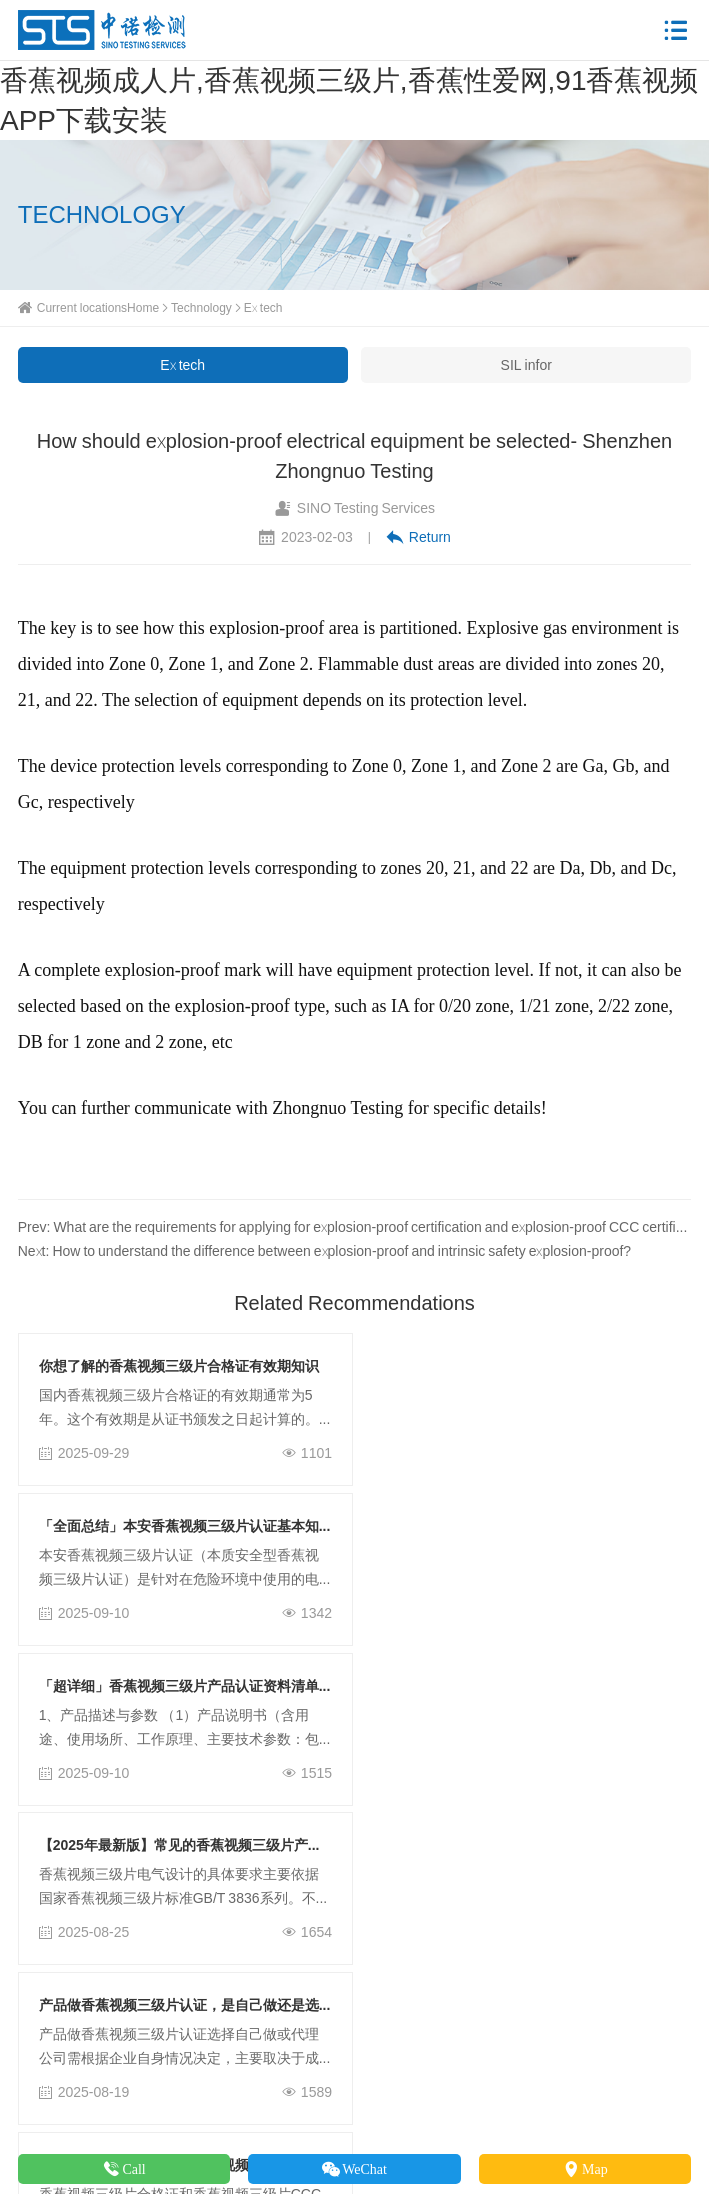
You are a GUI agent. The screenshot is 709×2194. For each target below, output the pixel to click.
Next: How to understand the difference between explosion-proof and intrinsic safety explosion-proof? (324, 1251)
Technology (201, 307)
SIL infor (526, 365)
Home (143, 307)
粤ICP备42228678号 (541, 2111)
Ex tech (263, 307)
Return (418, 537)
